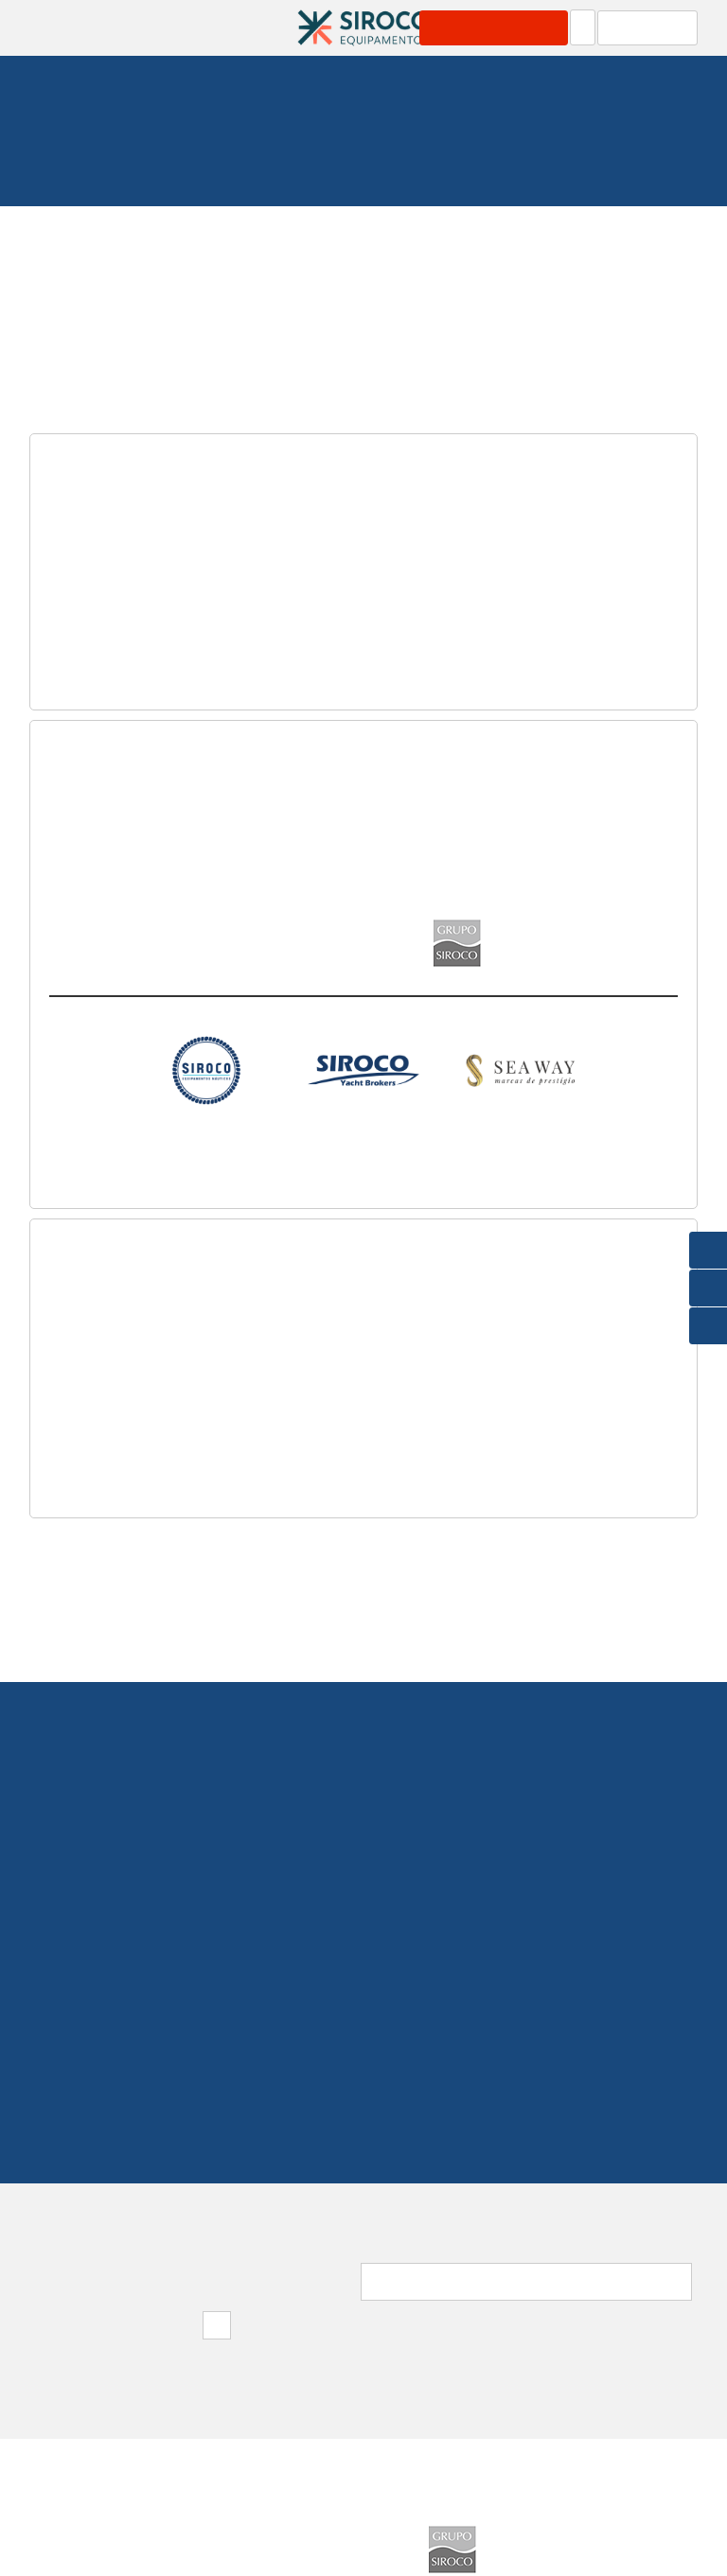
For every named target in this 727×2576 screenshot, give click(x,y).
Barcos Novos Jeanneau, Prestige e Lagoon (520, 1153)
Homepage (68, 190)
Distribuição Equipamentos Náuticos (207, 1153)
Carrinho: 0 (450, 27)
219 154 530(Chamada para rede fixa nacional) (363, 1972)
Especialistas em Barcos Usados (363, 1145)
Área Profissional (299, 27)
